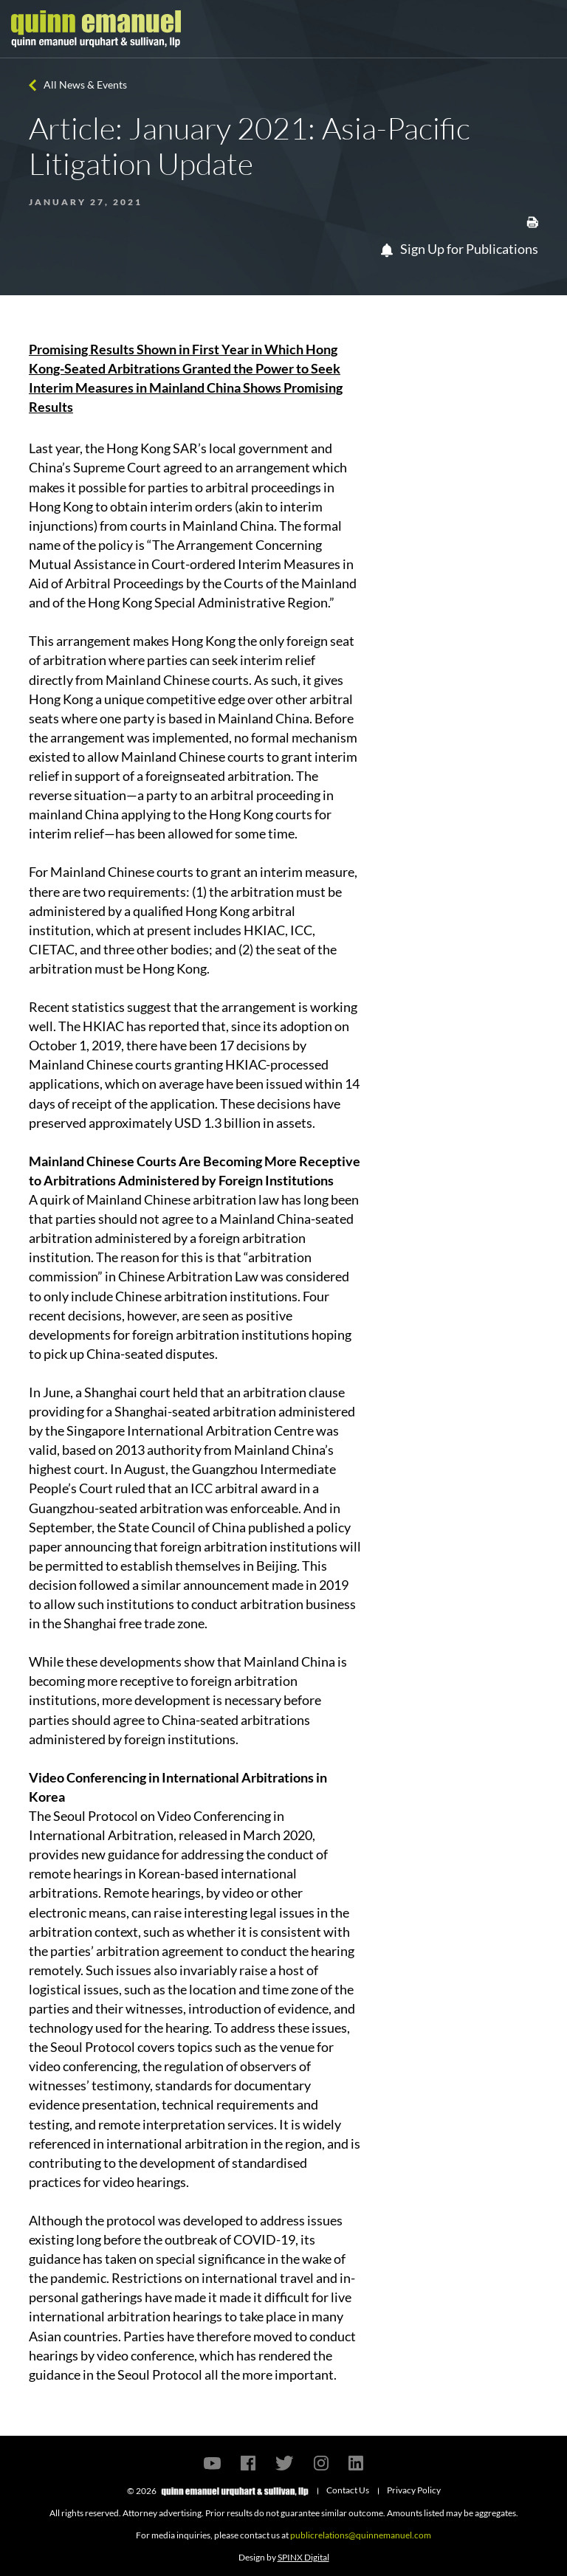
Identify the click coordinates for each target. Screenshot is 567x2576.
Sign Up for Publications (459, 249)
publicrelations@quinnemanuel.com (360, 2535)
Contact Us (347, 2490)
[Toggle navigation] (542, 29)
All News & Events (85, 84)
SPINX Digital (303, 2557)
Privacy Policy (414, 2490)
